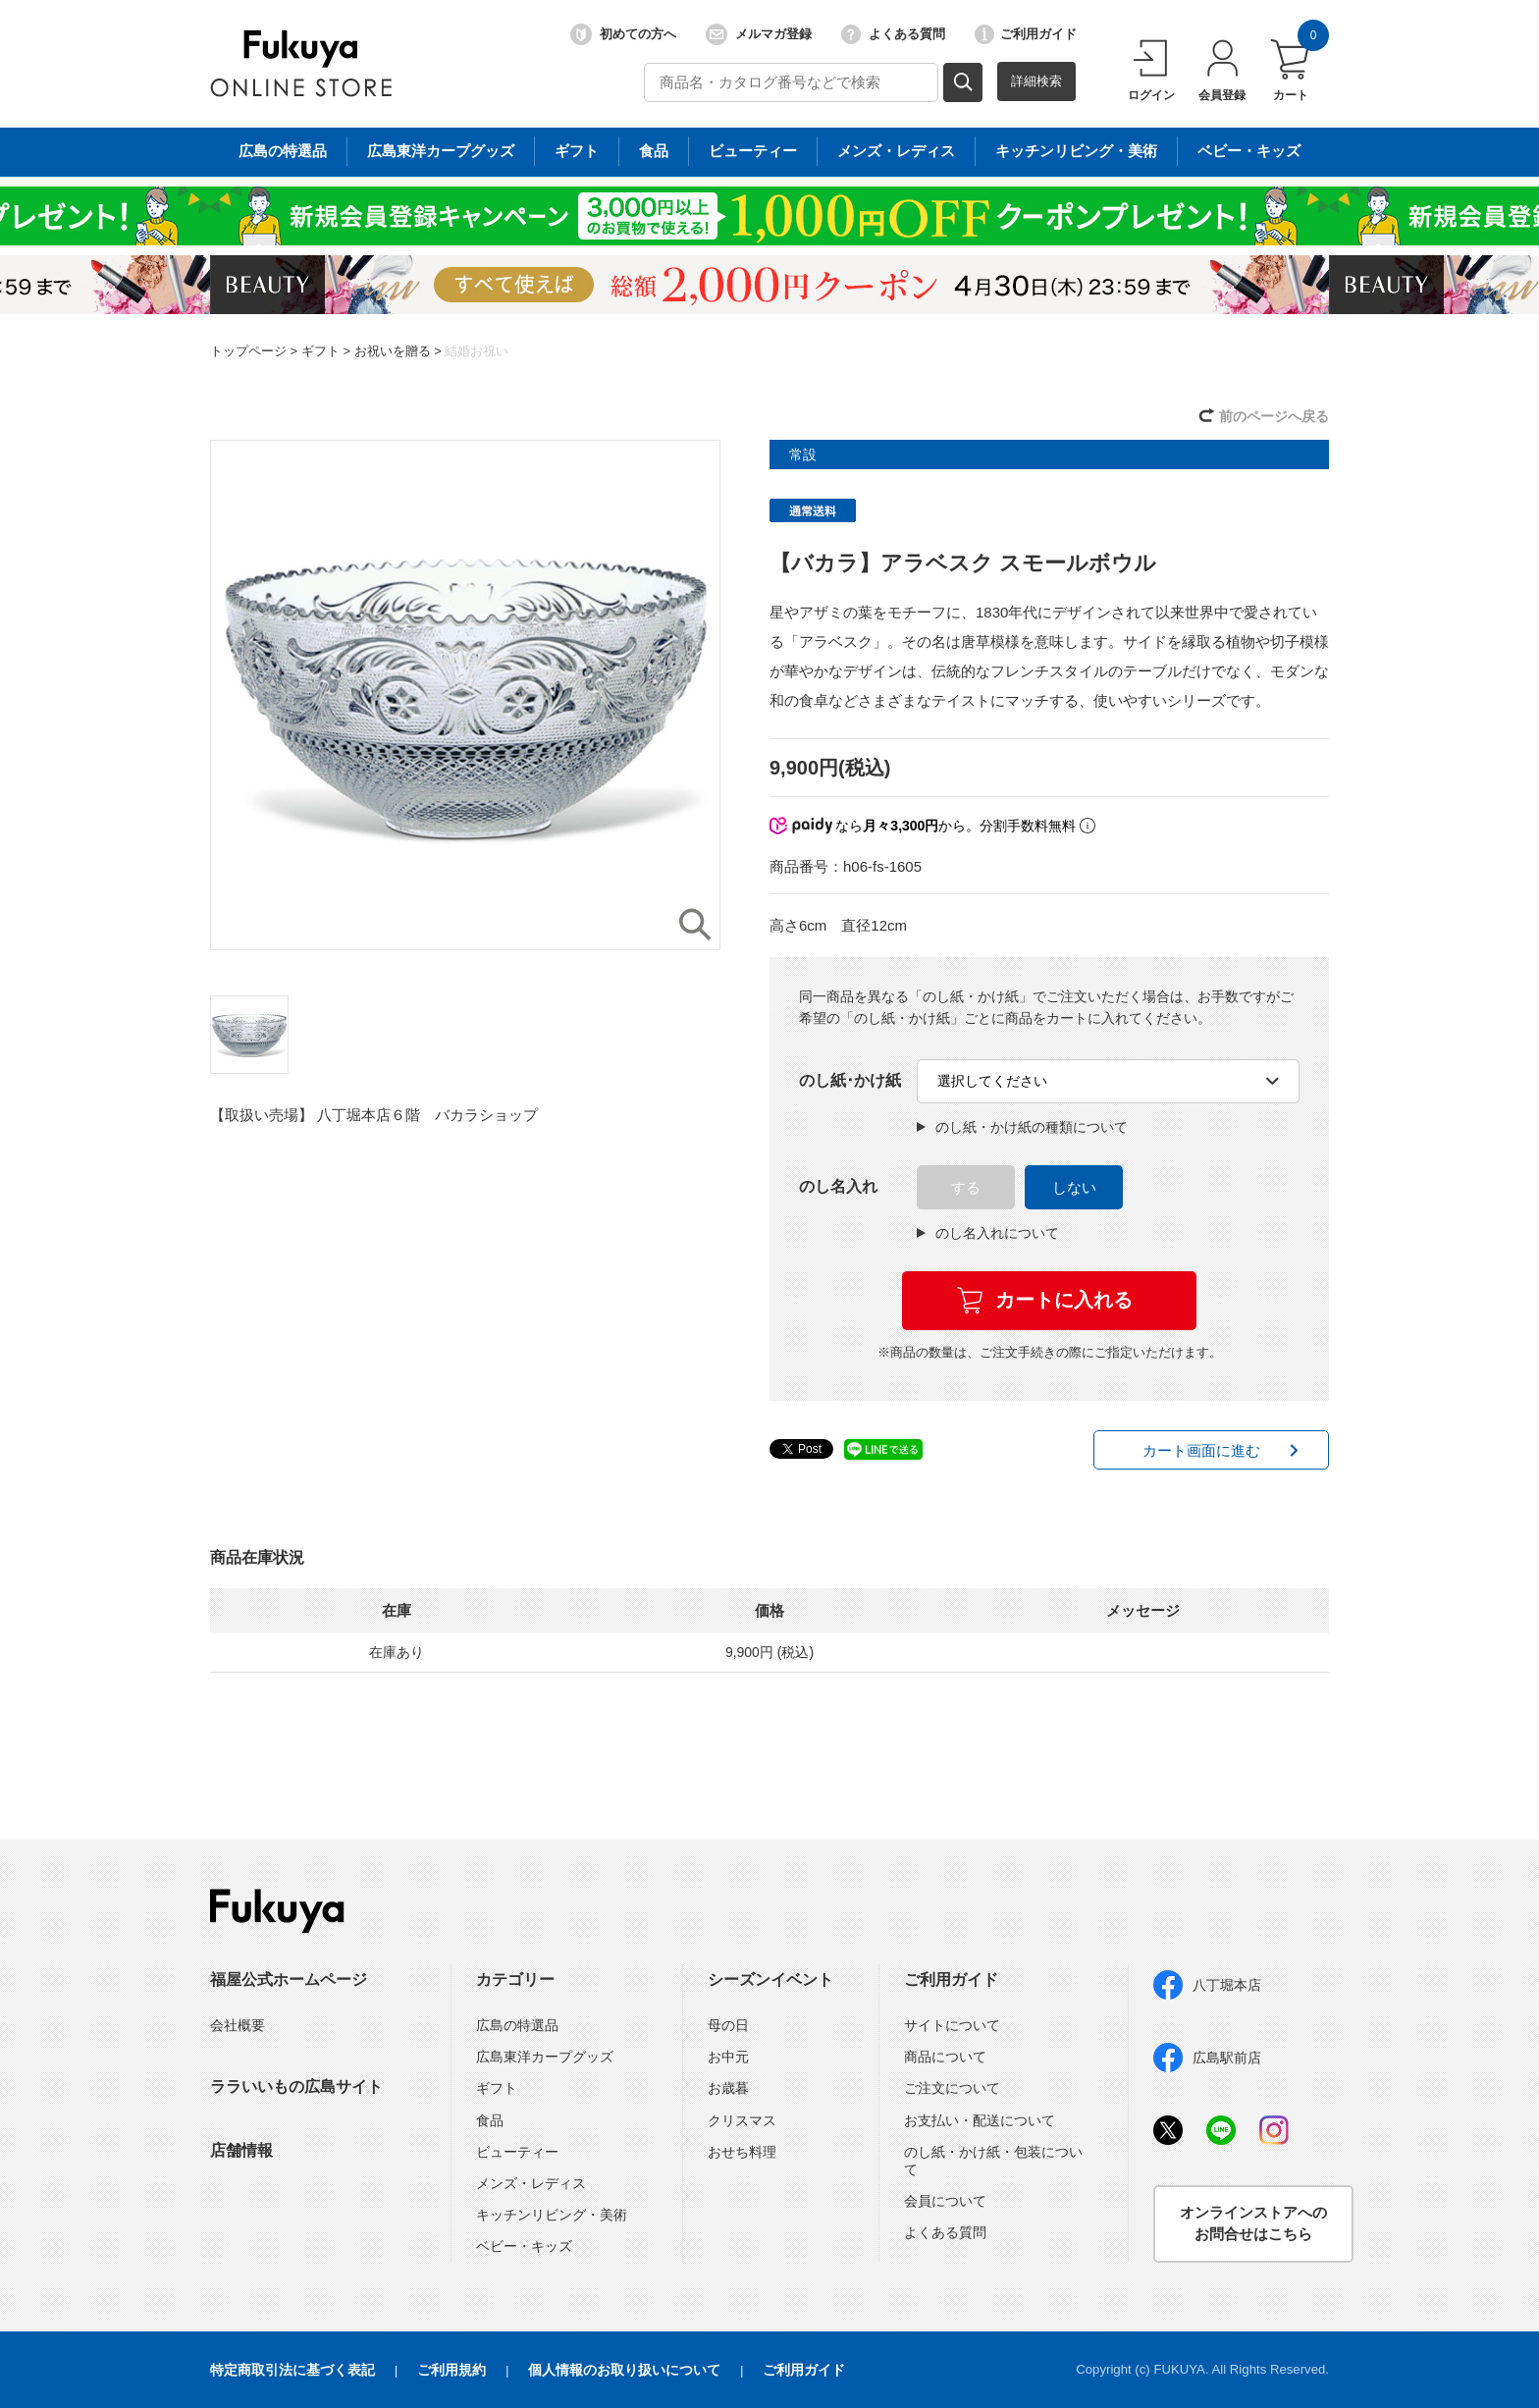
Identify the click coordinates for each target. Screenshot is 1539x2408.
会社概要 (237, 2025)
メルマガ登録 (759, 34)
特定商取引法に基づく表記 (292, 2370)
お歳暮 (728, 2088)
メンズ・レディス (531, 2183)
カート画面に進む (1201, 1450)
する (966, 1187)
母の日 (728, 2025)
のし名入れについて (988, 1233)
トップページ (248, 351)
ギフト (320, 351)
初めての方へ (623, 34)
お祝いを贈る (392, 351)
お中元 (728, 2056)
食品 (490, 2120)
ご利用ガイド (1026, 34)
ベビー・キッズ (524, 2246)
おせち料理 (742, 2152)
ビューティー (517, 2152)
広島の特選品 (517, 2025)
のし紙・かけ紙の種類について (1022, 1127)
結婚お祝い (476, 351)
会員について (945, 2201)
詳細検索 (1036, 81)
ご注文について (952, 2088)
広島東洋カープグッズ (544, 2056)
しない (1074, 1187)
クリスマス (742, 2120)
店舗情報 (241, 2150)
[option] (465, 695)
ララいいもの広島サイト (296, 2086)
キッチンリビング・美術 (551, 2214)
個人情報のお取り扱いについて (624, 2370)
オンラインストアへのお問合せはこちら (1253, 2223)
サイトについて (952, 2025)
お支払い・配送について (979, 2120)
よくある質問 (893, 34)
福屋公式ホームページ (288, 1979)
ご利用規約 (451, 2370)
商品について (945, 2056)
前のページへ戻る (1274, 416)
